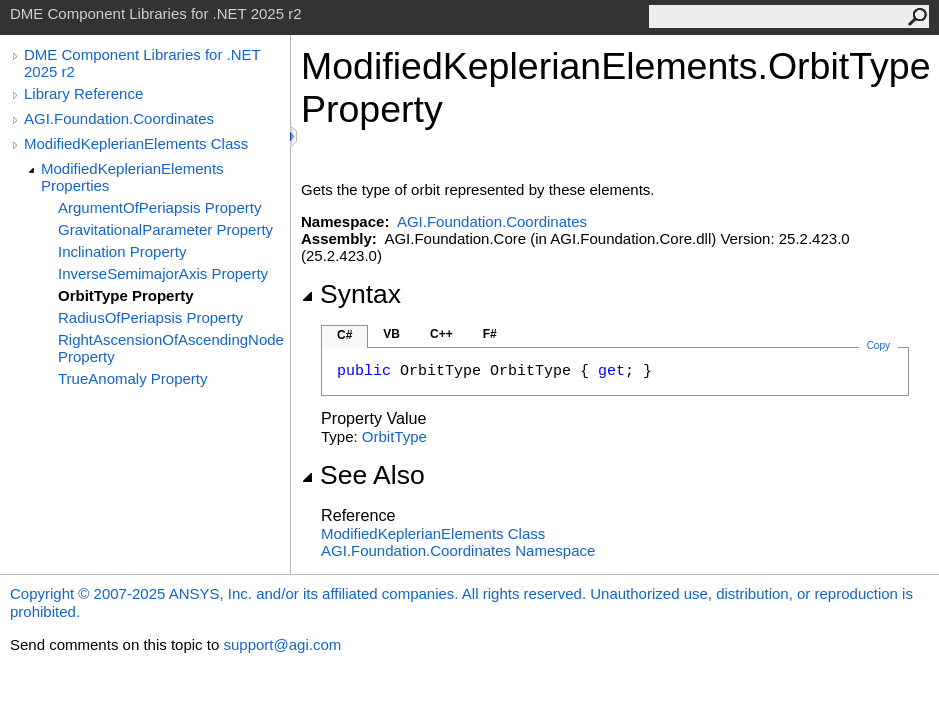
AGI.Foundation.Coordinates (119, 118)
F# (490, 334)
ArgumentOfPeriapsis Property (159, 207)
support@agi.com (282, 644)
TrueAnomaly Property (133, 378)
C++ (441, 334)
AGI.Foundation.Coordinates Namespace (458, 550)
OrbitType (394, 436)
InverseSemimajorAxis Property (163, 273)
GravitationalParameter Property (165, 229)
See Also (363, 475)
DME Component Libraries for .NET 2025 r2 (142, 63)
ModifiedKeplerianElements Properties (132, 177)
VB (391, 334)
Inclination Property (122, 251)
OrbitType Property (126, 295)
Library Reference (83, 93)
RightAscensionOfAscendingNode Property (171, 348)
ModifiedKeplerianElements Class (136, 143)
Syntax (351, 294)
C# (344, 335)
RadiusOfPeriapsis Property (150, 317)
